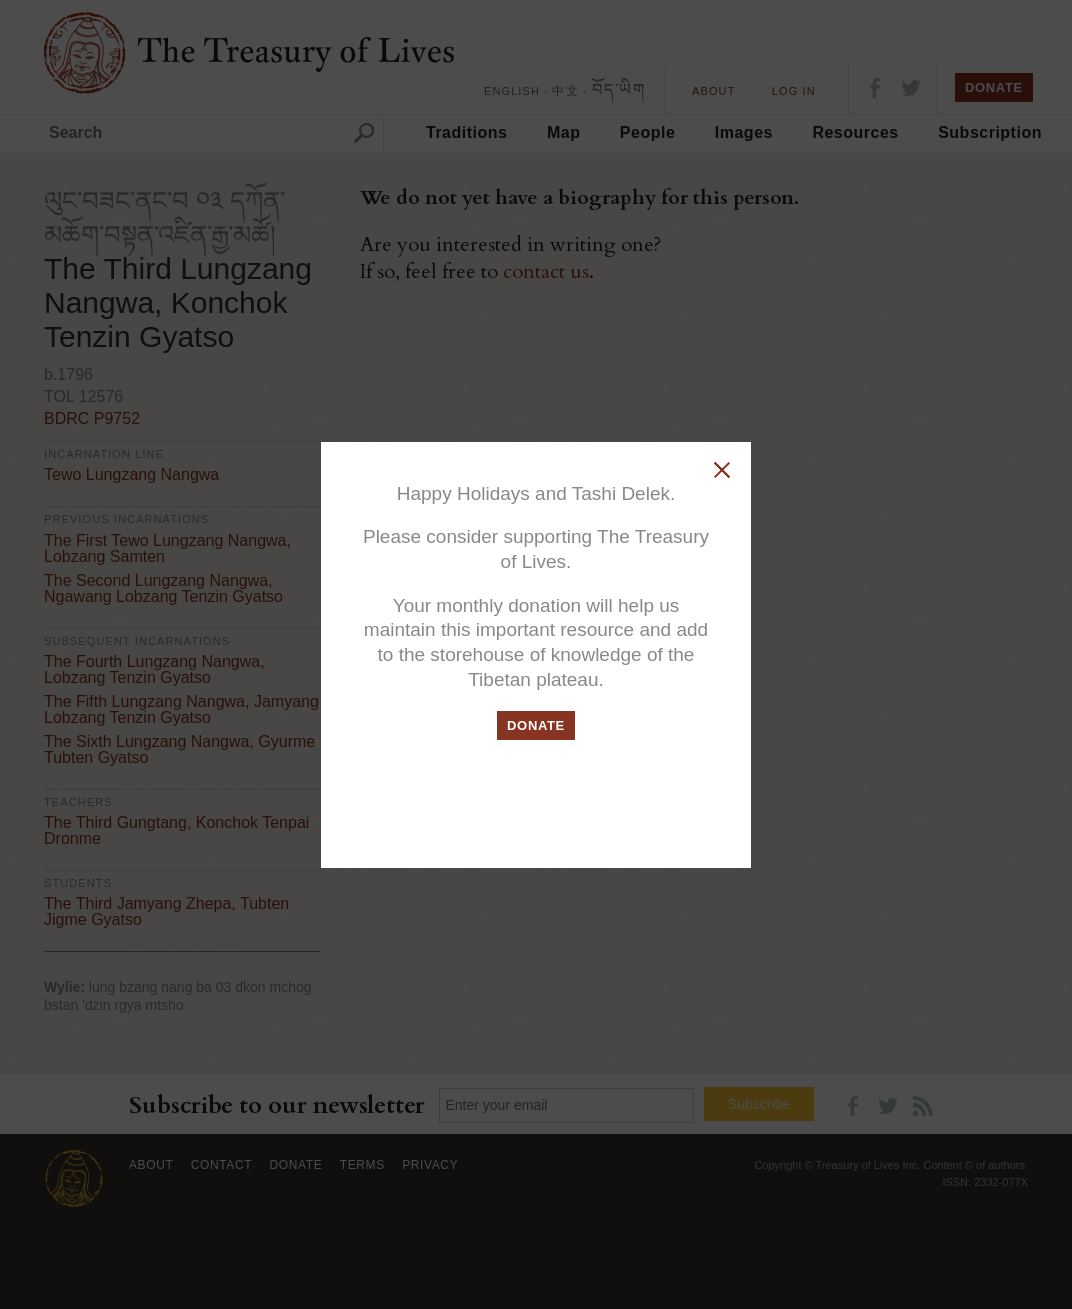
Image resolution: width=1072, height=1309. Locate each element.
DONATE (536, 725)
